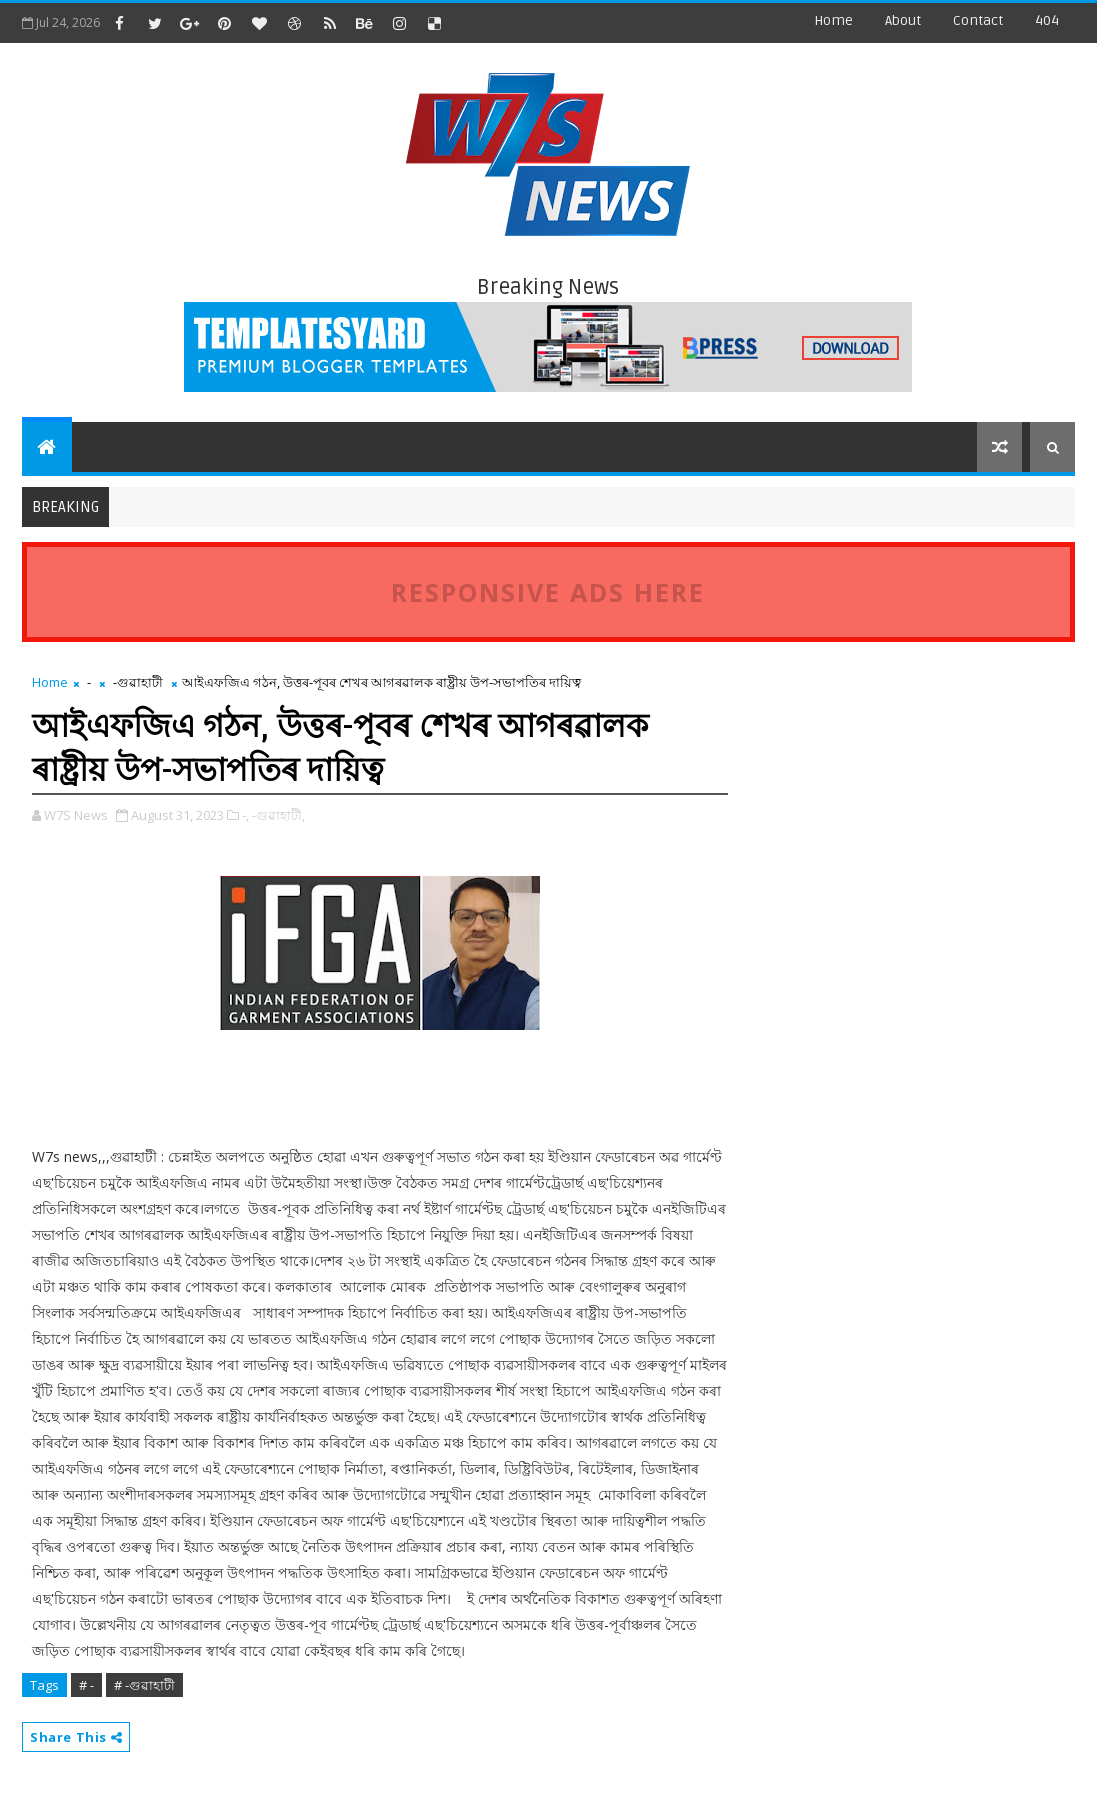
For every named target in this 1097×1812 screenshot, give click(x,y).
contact (978, 20)
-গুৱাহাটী (138, 682)
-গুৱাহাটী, (278, 815)
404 (1047, 20)
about (903, 20)
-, (245, 815)
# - (86, 1685)
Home (833, 20)
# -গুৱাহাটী (144, 1685)
